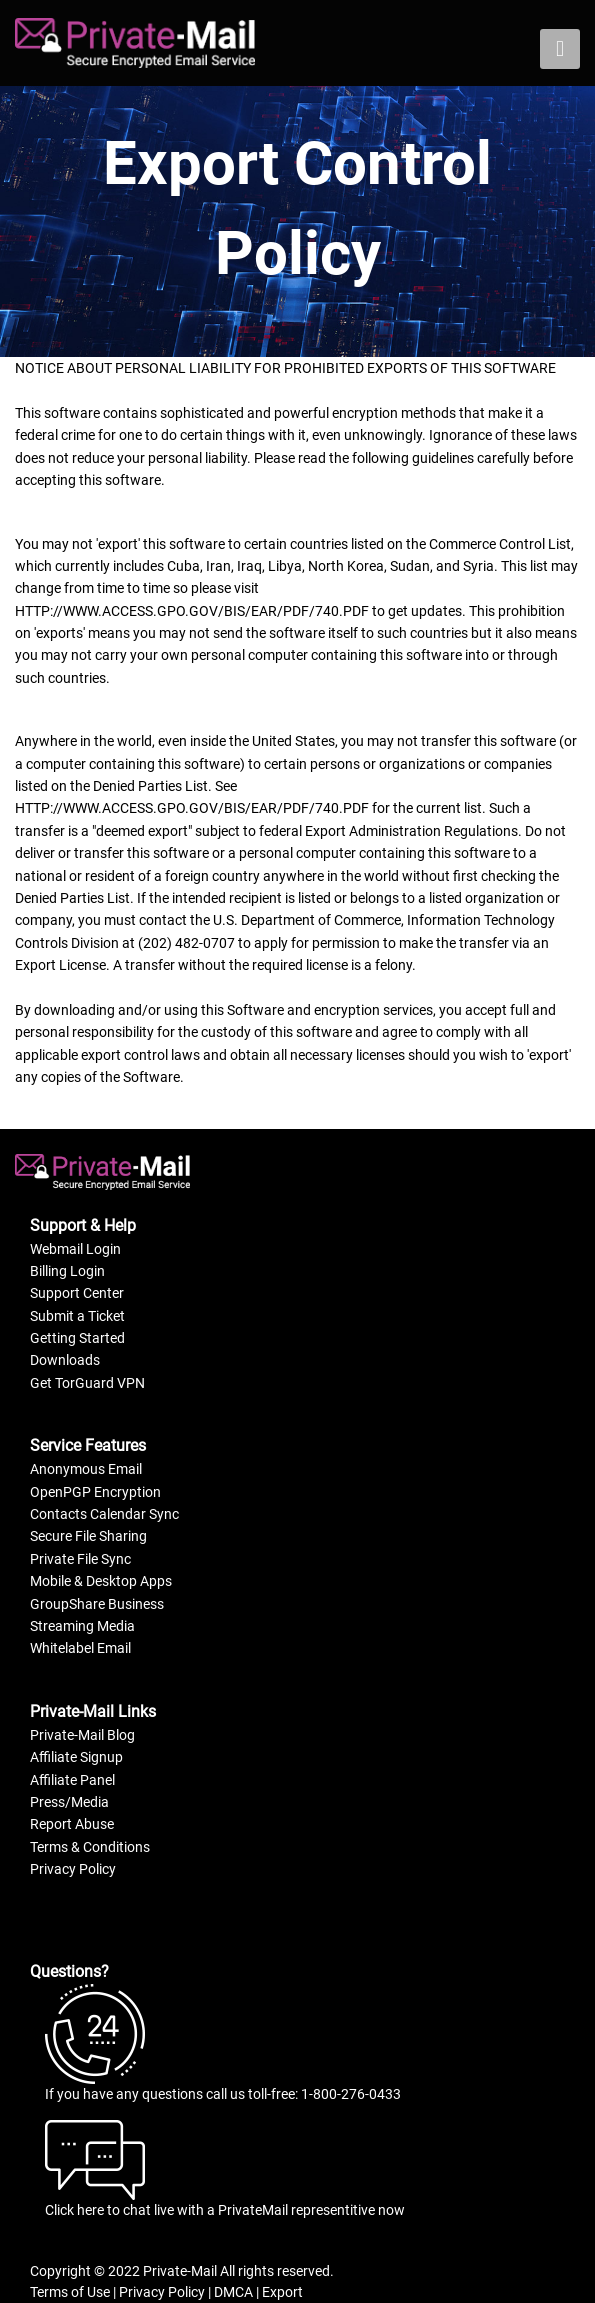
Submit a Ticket (77, 1316)
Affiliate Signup (76, 1757)
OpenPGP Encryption (95, 1492)
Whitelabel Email (80, 1648)
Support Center (77, 1293)
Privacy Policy (73, 1869)
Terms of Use (70, 2292)
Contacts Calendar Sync (104, 1514)
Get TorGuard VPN (87, 1383)
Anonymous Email (86, 1469)
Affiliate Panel (72, 1780)
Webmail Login (75, 1249)
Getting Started (77, 1338)
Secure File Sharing (88, 1536)
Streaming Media (82, 1626)
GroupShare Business (97, 1604)
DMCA (233, 2292)
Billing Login (67, 1271)
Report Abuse (72, 1824)
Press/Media (69, 1802)
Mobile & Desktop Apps (101, 1581)
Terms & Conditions (90, 1847)
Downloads (65, 1360)
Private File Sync (80, 1559)
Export (282, 2292)
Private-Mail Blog (82, 1735)
